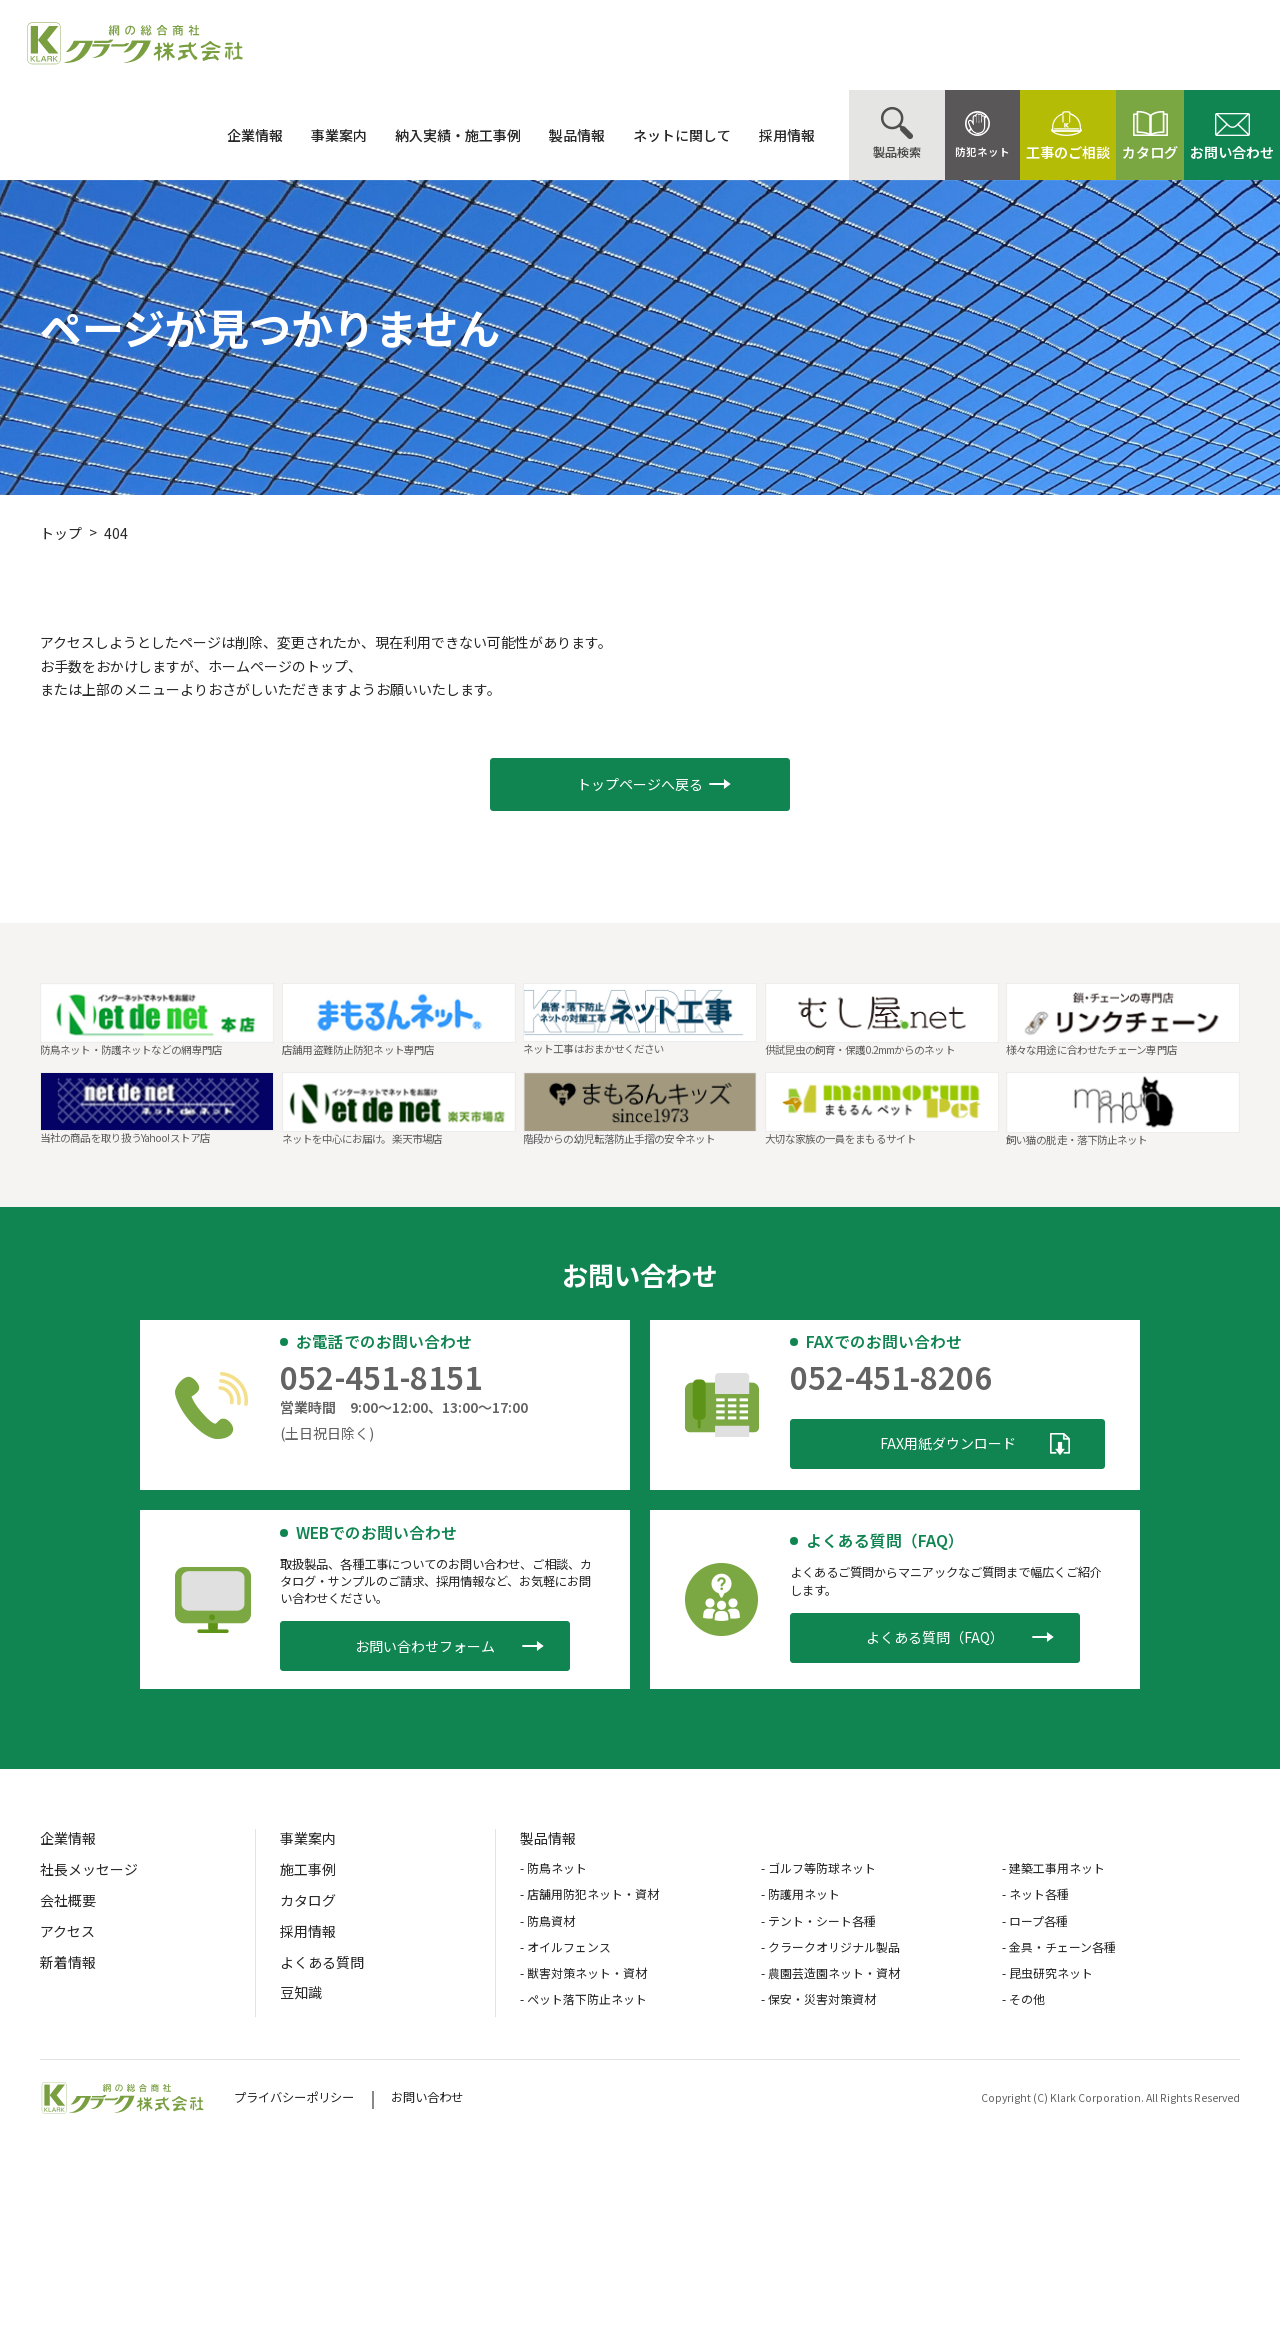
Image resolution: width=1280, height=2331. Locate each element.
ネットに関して (633, 135)
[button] (640, 784)
